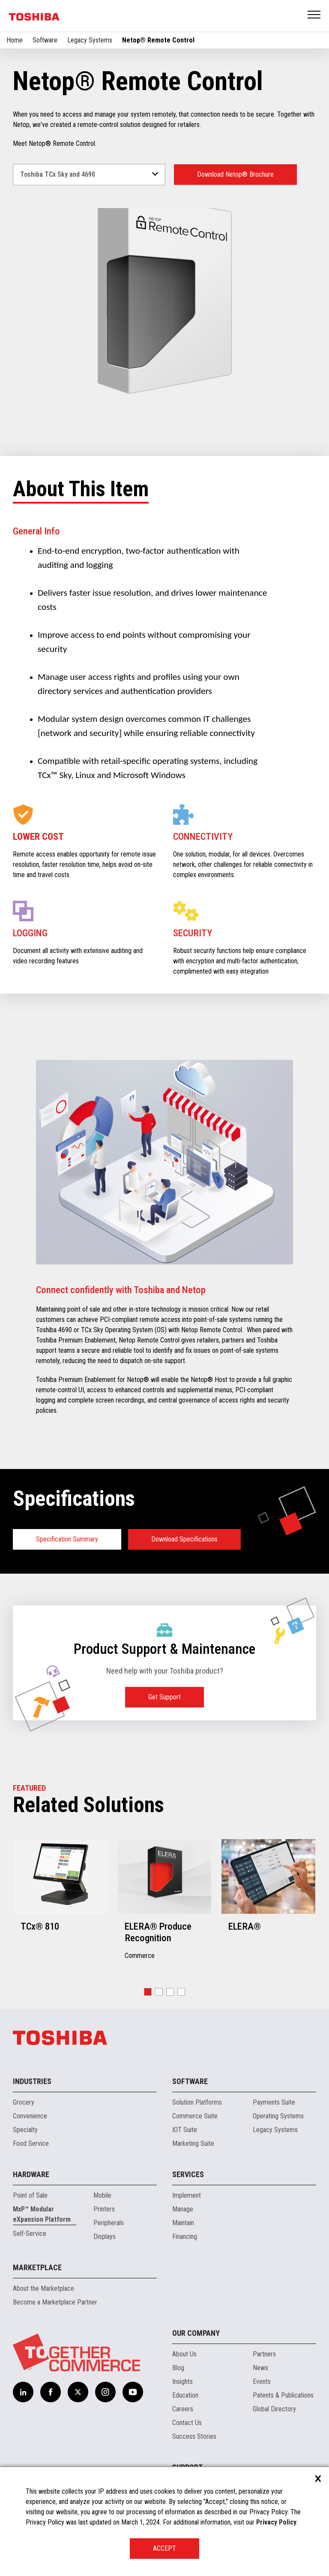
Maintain (183, 2223)
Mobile (102, 2195)
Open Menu (314, 15)
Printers (104, 2209)
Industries (32, 2081)
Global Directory (274, 2409)
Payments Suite (274, 2102)
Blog (178, 2368)
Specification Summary (67, 1539)
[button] (148, 1992)
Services (188, 2174)
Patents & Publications (283, 2395)
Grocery (23, 2102)
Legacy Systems (89, 40)
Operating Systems (278, 2116)
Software (45, 40)
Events (262, 2381)
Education (185, 2395)
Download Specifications (184, 1539)
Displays (104, 2236)
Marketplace (37, 2267)
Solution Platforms (197, 2102)
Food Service (31, 2143)
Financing (184, 2236)
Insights (182, 2381)
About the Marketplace (43, 2288)
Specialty (25, 2130)
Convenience (30, 2116)
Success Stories (194, 2436)
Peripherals (108, 2223)
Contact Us (187, 2423)
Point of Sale (30, 2195)
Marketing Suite (193, 2143)
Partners (264, 2354)
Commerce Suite (195, 2116)
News (260, 2368)
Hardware (31, 2174)
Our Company (196, 2333)
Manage (182, 2209)
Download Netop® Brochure (235, 174)
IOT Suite (184, 2130)
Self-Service (29, 2233)
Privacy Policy (276, 2522)
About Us (184, 2354)
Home (14, 40)
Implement (186, 2195)
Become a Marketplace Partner (55, 2302)
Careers (182, 2409)
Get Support (164, 1697)
